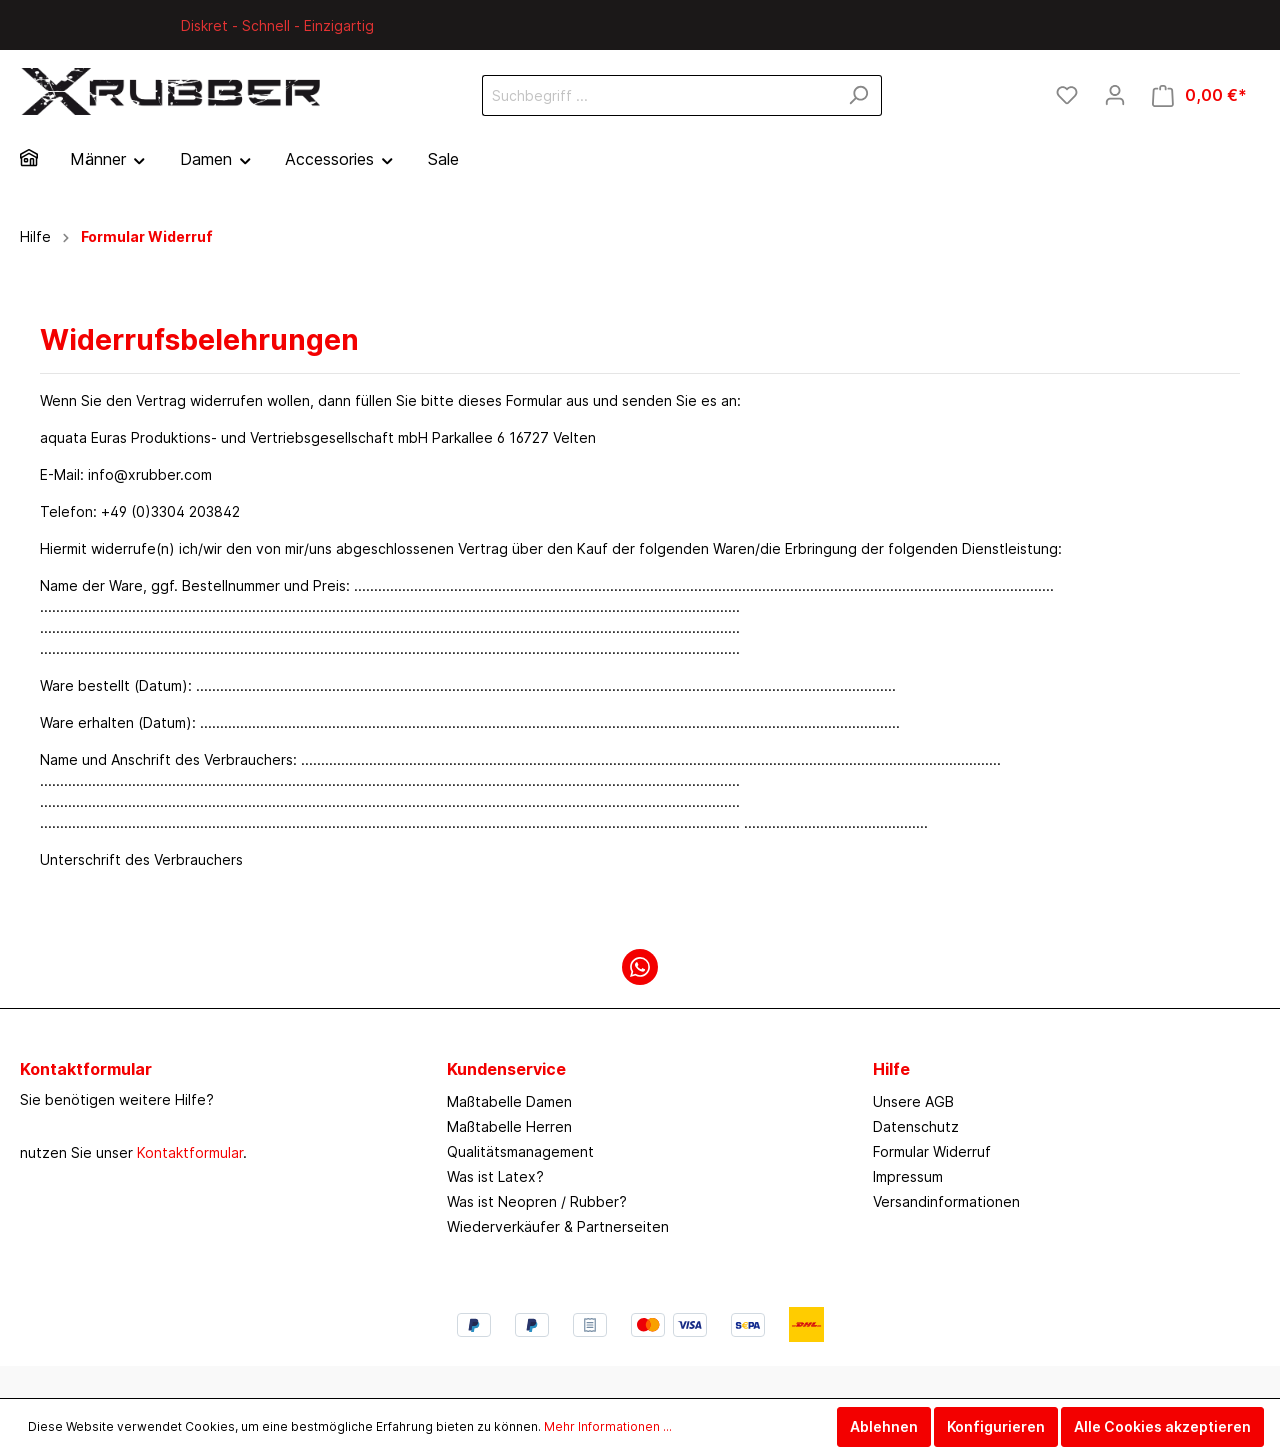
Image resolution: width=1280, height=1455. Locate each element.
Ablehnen (884, 1426)
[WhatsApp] (640, 967)
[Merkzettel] (1067, 95)
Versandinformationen (946, 1201)
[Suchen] (858, 95)
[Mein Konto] (1115, 95)
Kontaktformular (190, 1152)
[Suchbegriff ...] (659, 95)
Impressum (908, 1176)
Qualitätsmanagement (520, 1151)
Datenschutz (916, 1126)
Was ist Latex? (495, 1176)
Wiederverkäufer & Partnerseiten (558, 1226)
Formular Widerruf (932, 1151)
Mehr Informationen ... (608, 1426)
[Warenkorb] (1199, 95)
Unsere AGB (913, 1101)
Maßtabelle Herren (509, 1126)
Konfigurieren (996, 1426)
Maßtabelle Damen (509, 1101)
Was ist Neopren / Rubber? (537, 1201)
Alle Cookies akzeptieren (1162, 1426)
